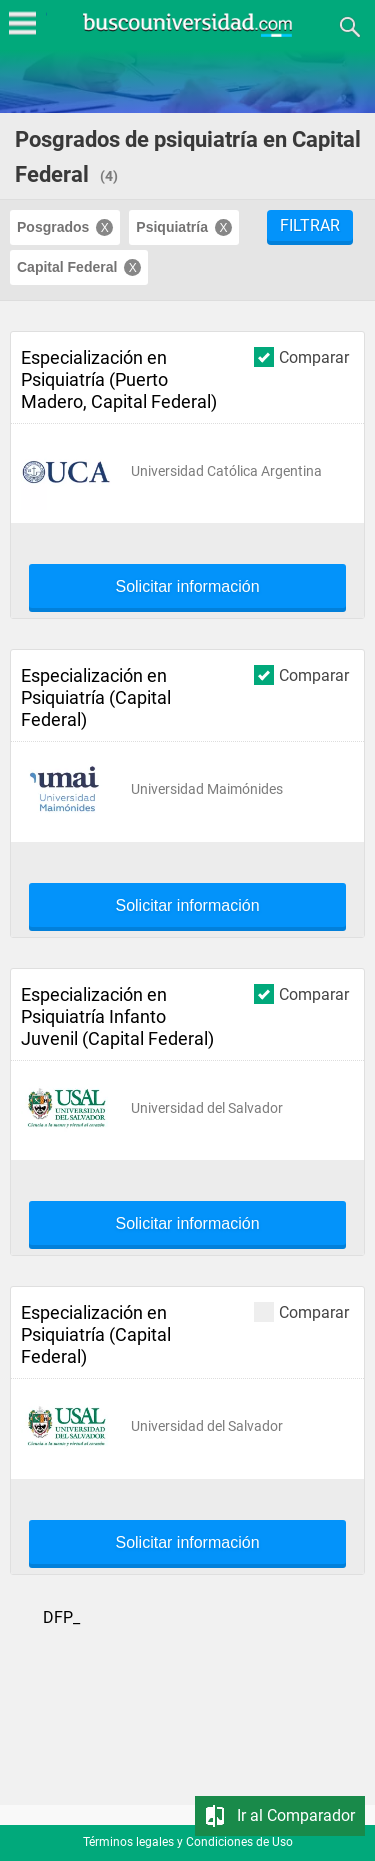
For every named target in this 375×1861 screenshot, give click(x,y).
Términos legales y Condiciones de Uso (188, 1842)
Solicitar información (187, 587)
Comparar (301, 356)
